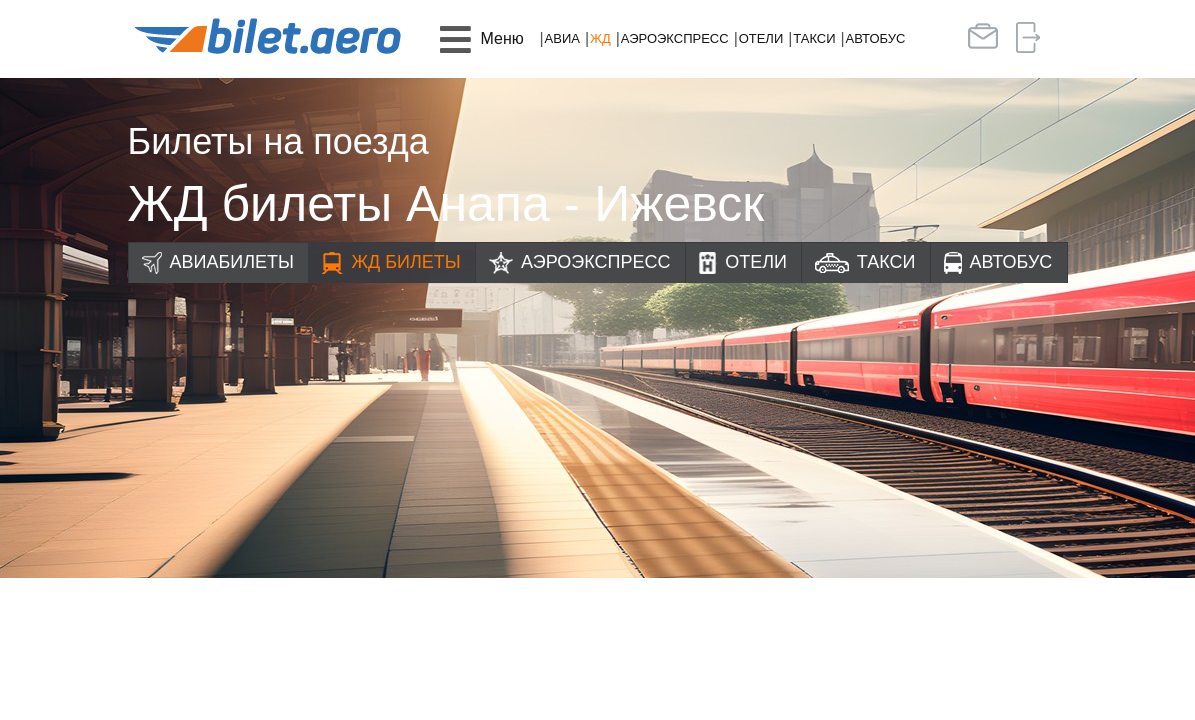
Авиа (562, 38)
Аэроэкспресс (675, 38)
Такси (814, 38)
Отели (761, 38)
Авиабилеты (232, 262)
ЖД (600, 38)
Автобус (876, 38)
